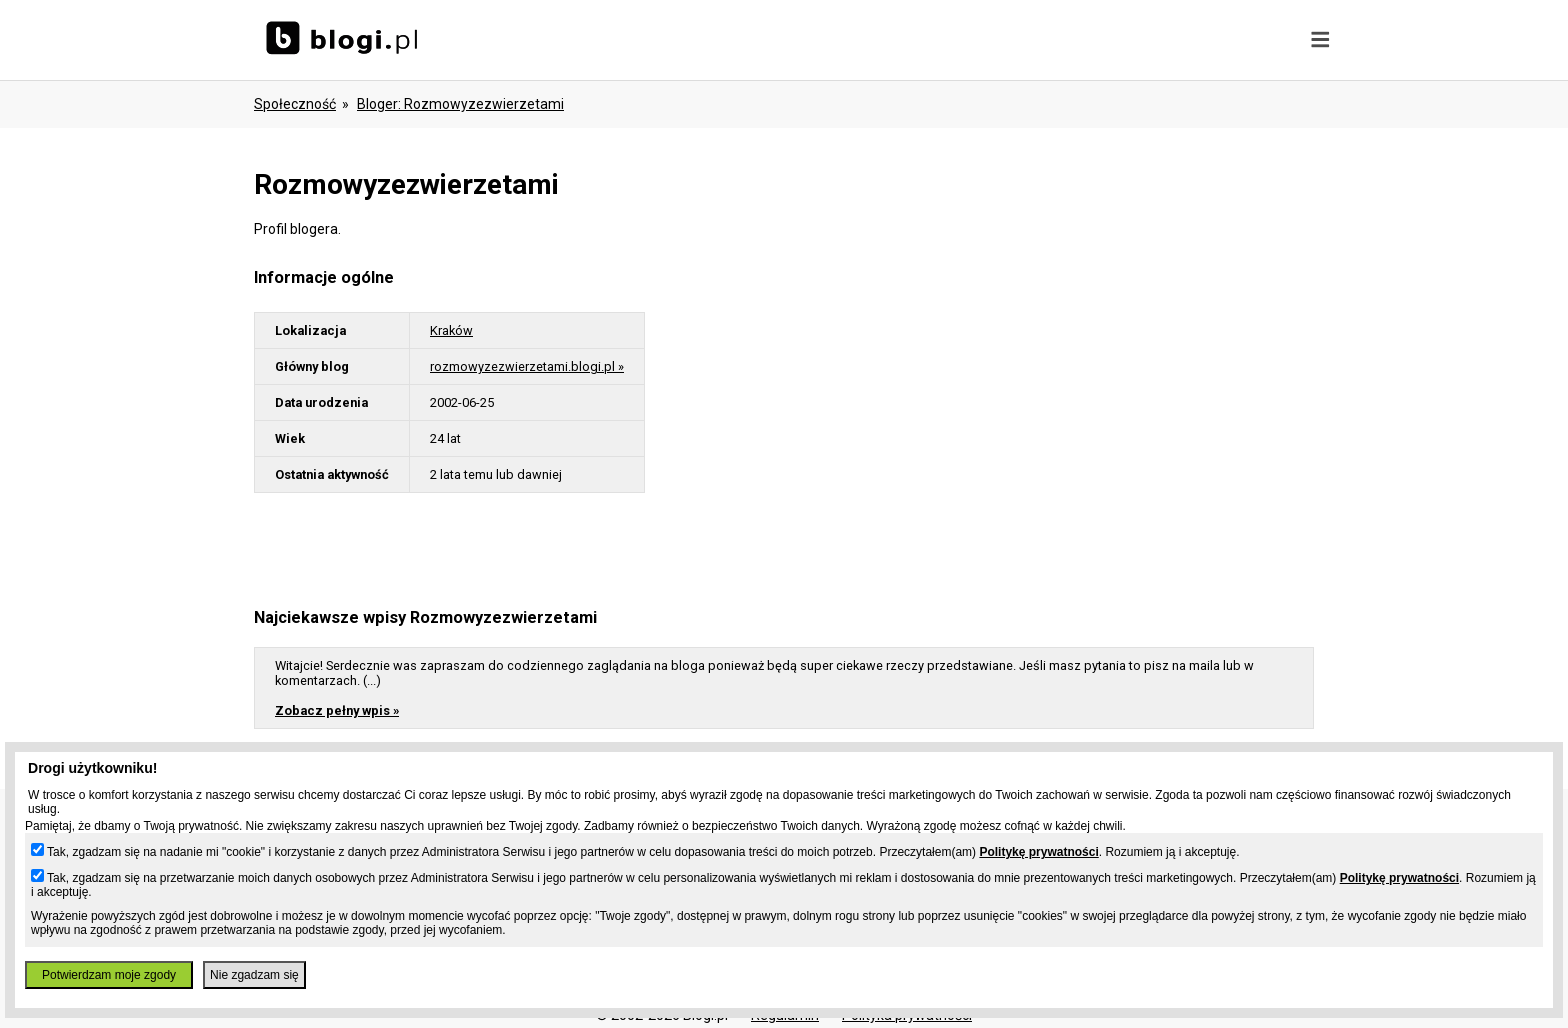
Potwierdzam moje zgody (109, 975)
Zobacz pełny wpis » (337, 710)
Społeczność (295, 104)
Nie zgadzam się (254, 975)
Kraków (451, 330)
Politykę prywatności (1038, 852)
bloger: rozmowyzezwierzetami (460, 104)
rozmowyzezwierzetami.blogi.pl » (527, 366)
